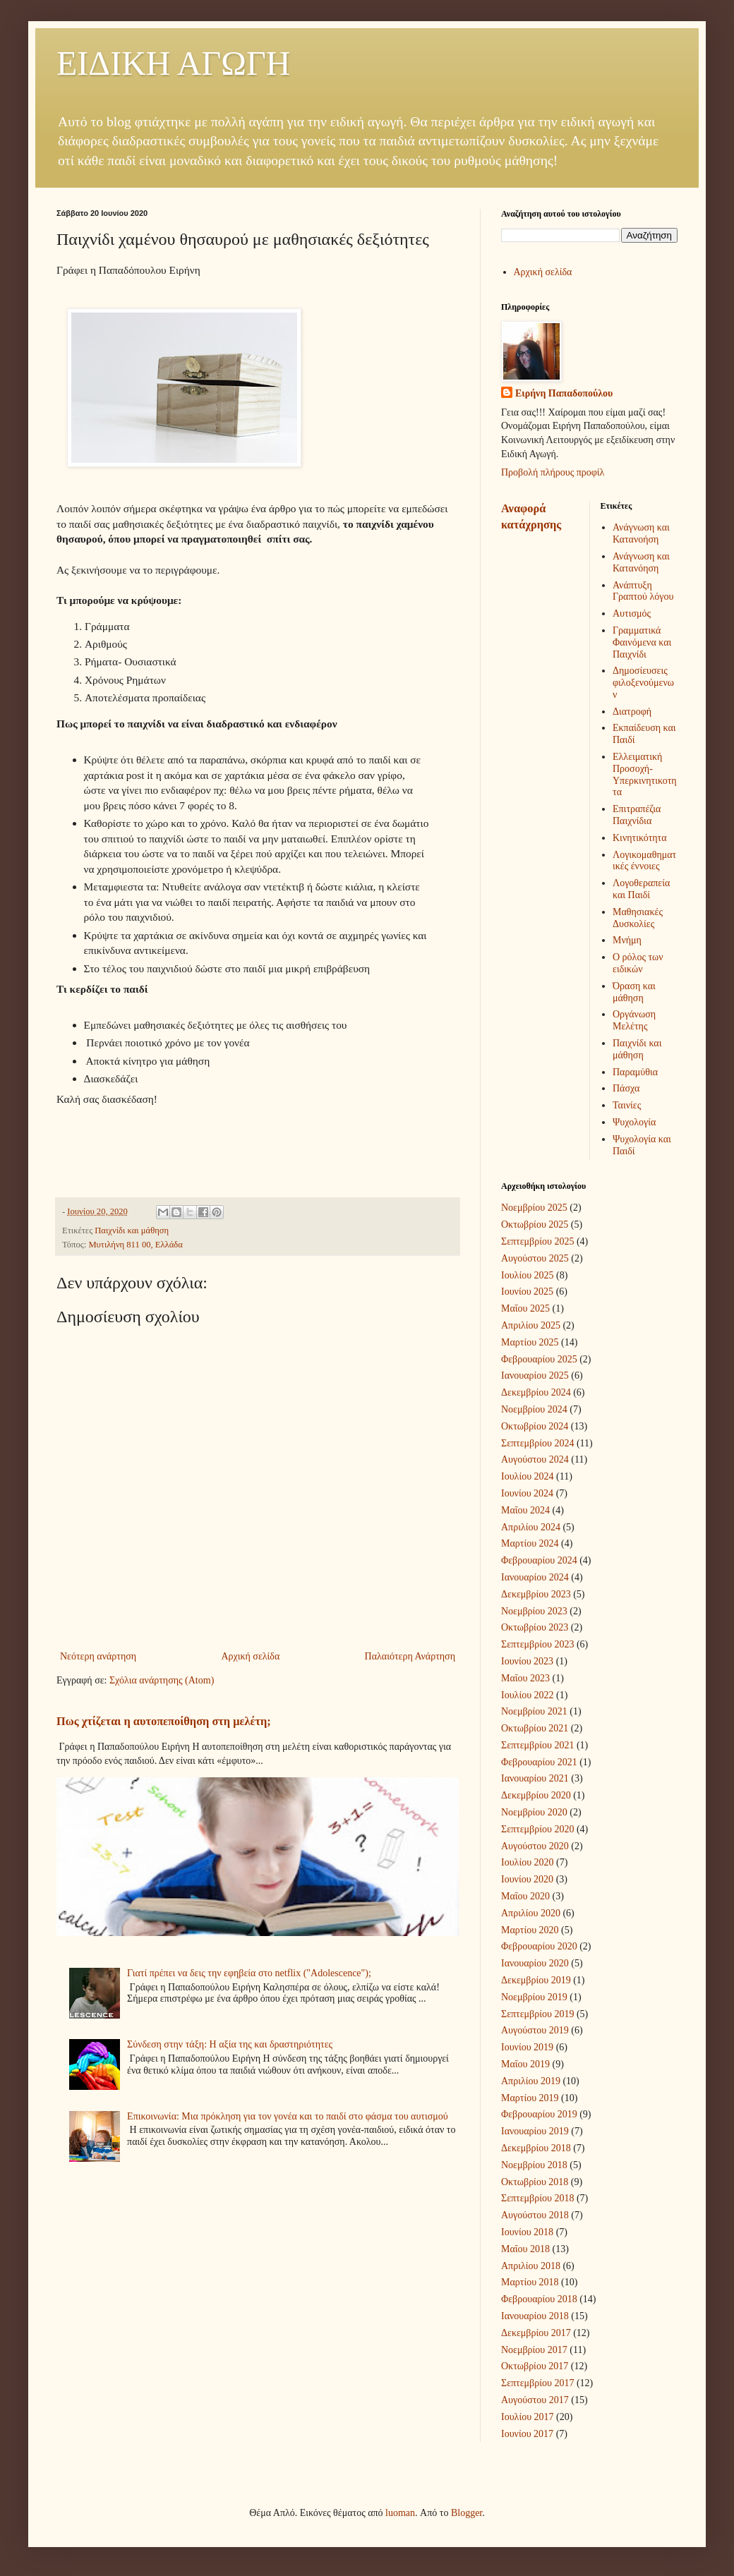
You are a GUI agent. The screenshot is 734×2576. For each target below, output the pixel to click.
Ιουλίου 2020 (527, 1862)
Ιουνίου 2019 (527, 2047)
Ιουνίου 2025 (527, 1291)
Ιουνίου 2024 (527, 1493)
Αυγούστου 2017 (535, 2400)
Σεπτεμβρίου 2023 (537, 1644)
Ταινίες (627, 1105)
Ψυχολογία (634, 1122)
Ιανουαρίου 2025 (535, 1375)
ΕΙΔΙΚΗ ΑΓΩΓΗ (173, 63)
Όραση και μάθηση (634, 992)
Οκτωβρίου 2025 (534, 1224)
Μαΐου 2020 (525, 1896)
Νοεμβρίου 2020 (534, 1812)
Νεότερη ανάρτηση (98, 1656)
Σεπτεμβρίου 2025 (537, 1241)
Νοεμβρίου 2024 (534, 1409)
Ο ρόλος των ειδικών (638, 963)
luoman (400, 2513)
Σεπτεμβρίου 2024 (537, 1443)
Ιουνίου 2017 (527, 2434)
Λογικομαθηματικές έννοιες (644, 860)
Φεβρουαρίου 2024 (539, 1560)
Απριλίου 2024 (530, 1527)
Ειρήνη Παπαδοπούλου (564, 393)
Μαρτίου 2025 (530, 1342)
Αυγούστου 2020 (535, 1846)
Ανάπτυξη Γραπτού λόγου (643, 591)
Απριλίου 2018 (530, 2266)
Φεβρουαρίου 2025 (539, 1359)
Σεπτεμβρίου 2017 (537, 2383)
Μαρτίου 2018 (530, 2282)
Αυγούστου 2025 (535, 1258)
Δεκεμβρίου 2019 (536, 1980)
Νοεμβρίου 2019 (534, 1997)
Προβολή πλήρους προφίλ (552, 472)
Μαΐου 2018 (525, 2249)
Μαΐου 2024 (525, 1510)
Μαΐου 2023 (525, 1678)
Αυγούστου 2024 (535, 1459)
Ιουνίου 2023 (527, 1661)
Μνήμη (627, 940)
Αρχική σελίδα (250, 1656)
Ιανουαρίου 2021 (535, 1778)
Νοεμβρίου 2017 (534, 2350)
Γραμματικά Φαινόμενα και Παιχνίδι (642, 642)
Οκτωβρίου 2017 (534, 2366)
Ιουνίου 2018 (527, 2232)
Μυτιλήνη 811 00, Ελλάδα (135, 1245)
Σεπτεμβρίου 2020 (537, 1829)
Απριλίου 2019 (530, 2081)
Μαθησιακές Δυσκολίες (638, 918)
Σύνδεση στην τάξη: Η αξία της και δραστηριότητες (229, 2044)
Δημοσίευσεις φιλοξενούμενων (643, 682)
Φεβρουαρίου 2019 (539, 2114)
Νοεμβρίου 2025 (534, 1207)
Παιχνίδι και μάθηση (132, 1230)
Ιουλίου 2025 (527, 1275)
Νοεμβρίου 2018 (534, 2165)
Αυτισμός (632, 613)
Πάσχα (626, 1088)
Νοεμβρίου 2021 (534, 1711)
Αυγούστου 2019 (535, 2030)
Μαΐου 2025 (525, 1308)
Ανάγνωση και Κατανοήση (641, 533)
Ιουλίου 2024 (527, 1476)
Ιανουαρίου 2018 (535, 2316)
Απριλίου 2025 (530, 1325)
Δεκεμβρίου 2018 (536, 2148)
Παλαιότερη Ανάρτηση (410, 1656)
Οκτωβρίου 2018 (534, 2182)
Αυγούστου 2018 (535, 2215)
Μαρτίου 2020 (530, 1930)
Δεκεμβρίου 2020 (536, 1795)
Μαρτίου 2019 (530, 2098)
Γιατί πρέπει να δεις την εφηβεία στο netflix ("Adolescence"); (249, 1973)
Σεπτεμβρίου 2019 (537, 2014)
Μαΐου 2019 (525, 2064)
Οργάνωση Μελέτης (634, 1020)
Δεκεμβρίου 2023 (536, 1594)
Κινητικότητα (640, 838)
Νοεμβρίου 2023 (534, 1611)
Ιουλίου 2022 (527, 1695)
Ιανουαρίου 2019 (535, 2131)
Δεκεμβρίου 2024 (536, 1392)
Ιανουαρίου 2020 (535, 1963)
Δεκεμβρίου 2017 (536, 2333)
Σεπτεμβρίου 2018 (537, 2198)
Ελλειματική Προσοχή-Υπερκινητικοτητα (645, 774)
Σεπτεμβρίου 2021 (537, 1745)
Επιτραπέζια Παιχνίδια (637, 815)
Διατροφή (632, 711)
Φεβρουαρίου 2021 (539, 1762)
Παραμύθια (635, 1072)
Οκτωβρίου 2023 (534, 1627)
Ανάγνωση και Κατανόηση (641, 562)
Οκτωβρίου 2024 (534, 1426)
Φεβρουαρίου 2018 (539, 2299)
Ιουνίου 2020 (527, 1879)
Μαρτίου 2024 (530, 1543)
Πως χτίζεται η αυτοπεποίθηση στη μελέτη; (163, 1721)
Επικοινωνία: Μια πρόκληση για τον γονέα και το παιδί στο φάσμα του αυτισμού (287, 2116)
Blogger (466, 2513)
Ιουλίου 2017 (527, 2417)
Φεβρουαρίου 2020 (539, 1946)
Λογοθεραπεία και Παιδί (641, 889)
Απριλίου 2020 (530, 1913)
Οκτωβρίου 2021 (534, 1728)
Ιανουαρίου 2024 (535, 1577)
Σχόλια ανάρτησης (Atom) (161, 1680)
